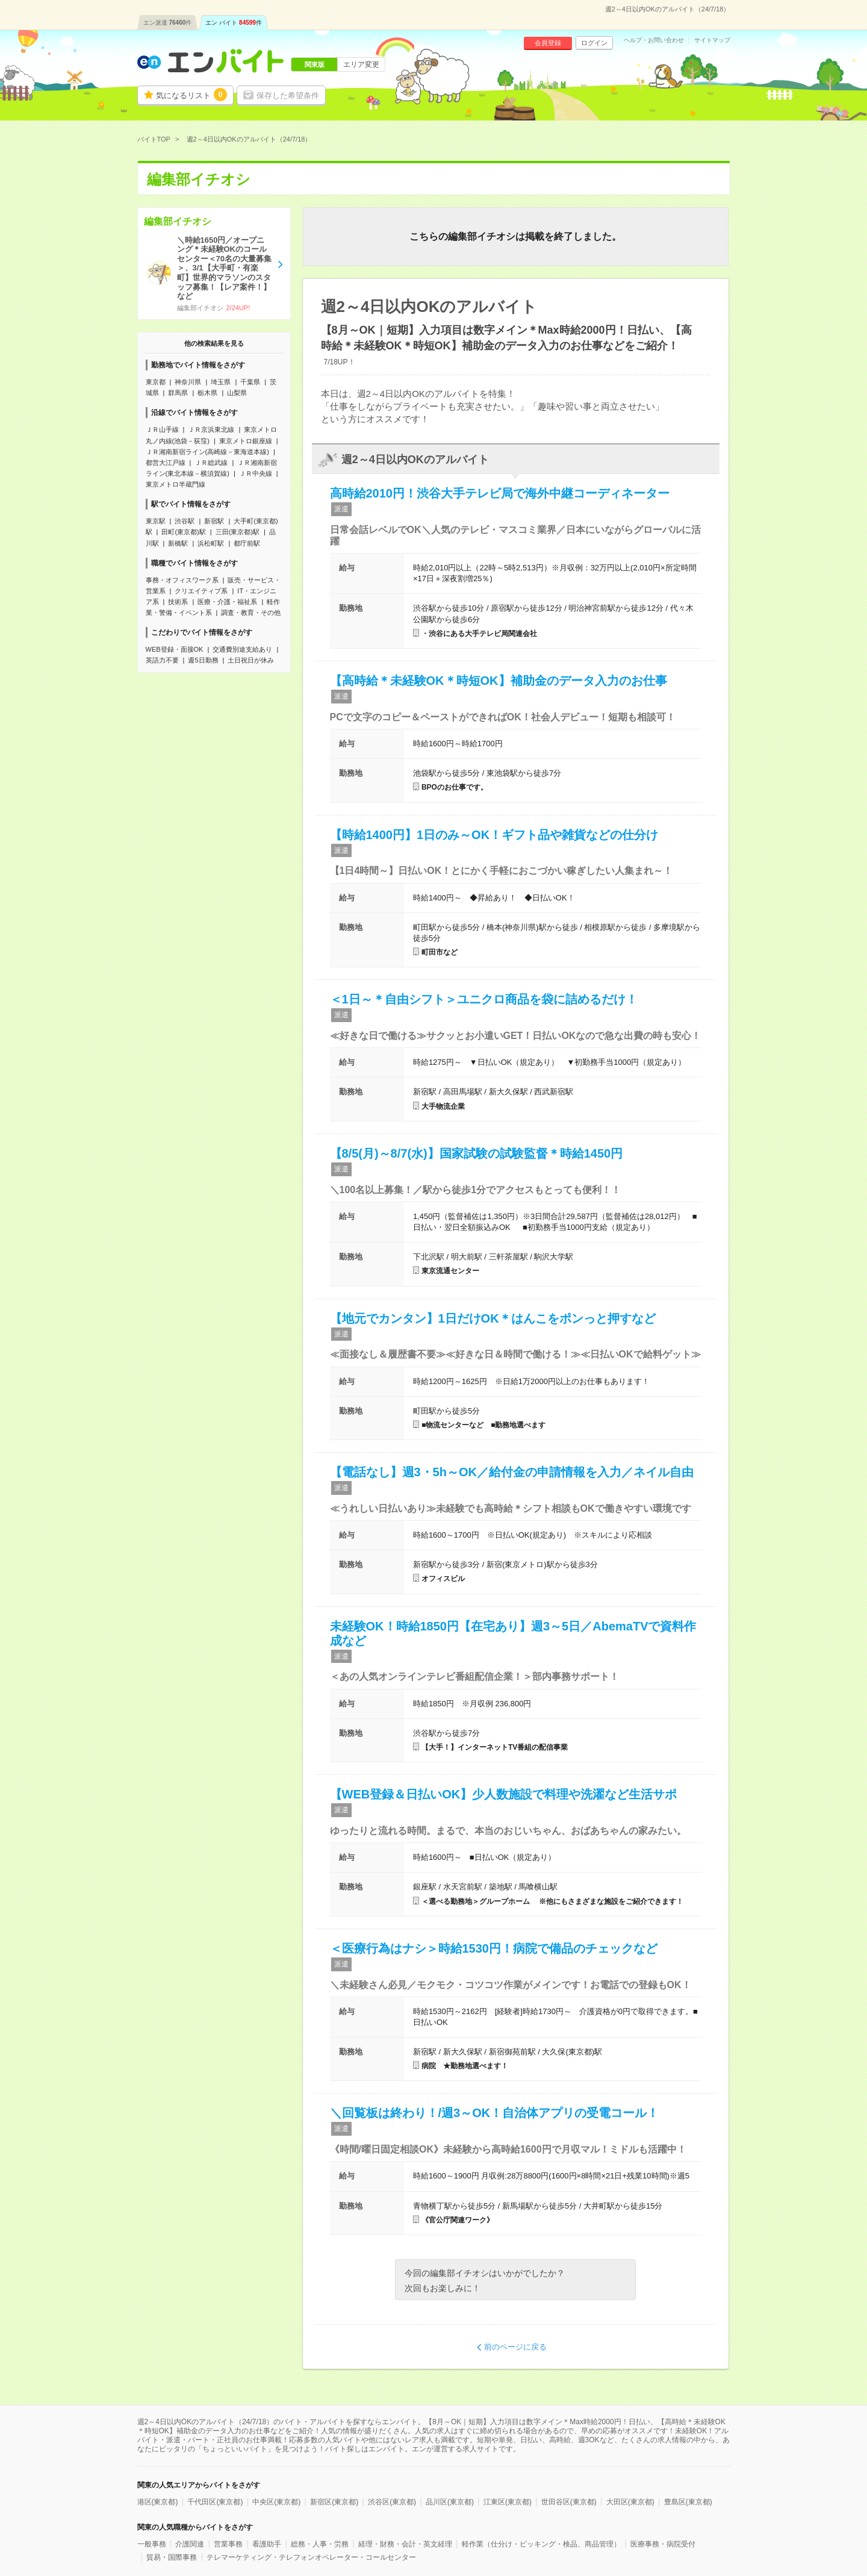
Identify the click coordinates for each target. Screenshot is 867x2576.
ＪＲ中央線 (255, 473)
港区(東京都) (157, 2502)
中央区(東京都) (276, 2502)
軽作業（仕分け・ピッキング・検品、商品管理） (541, 2544)
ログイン (594, 42)
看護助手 (266, 2544)
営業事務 (228, 2544)
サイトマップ (712, 40)
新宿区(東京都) (334, 2502)
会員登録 (548, 42)
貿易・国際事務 (171, 2557)
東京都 (156, 381)
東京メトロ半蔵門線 (175, 484)
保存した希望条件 (287, 95)
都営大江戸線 (165, 462)
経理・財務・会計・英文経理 (405, 2544)
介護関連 (189, 2544)
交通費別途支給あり (242, 649)
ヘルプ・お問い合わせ (654, 40)
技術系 (178, 601)
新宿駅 (214, 521)
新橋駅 (178, 543)
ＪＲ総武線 (211, 462)
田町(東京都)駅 (183, 531)
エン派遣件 (167, 22)
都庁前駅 (247, 543)
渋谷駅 (184, 521)
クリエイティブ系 (201, 590)
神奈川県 (188, 381)
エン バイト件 (233, 22)
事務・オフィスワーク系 (182, 580)
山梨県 (237, 392)
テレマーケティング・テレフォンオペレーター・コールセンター (311, 2557)
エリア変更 (361, 64)
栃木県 (207, 392)
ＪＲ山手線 (162, 429)
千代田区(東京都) (215, 2502)
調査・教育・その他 (251, 612)
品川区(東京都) (450, 2502)
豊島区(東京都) (688, 2502)
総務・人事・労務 (320, 2544)
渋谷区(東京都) (392, 2502)
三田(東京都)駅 (237, 531)
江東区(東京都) (507, 2502)
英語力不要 (162, 660)
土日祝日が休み (251, 660)
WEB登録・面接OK (175, 649)
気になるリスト (191, 94)
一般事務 (151, 2544)
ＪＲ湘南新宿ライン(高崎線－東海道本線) (207, 451)
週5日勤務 (203, 660)
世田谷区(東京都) (569, 2502)
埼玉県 (221, 381)
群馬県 (178, 392)
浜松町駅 (210, 543)
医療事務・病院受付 (662, 2544)
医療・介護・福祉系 (227, 601)
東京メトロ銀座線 (245, 440)
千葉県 (250, 381)
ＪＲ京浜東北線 (211, 429)
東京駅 (156, 521)
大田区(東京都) (630, 2502)
